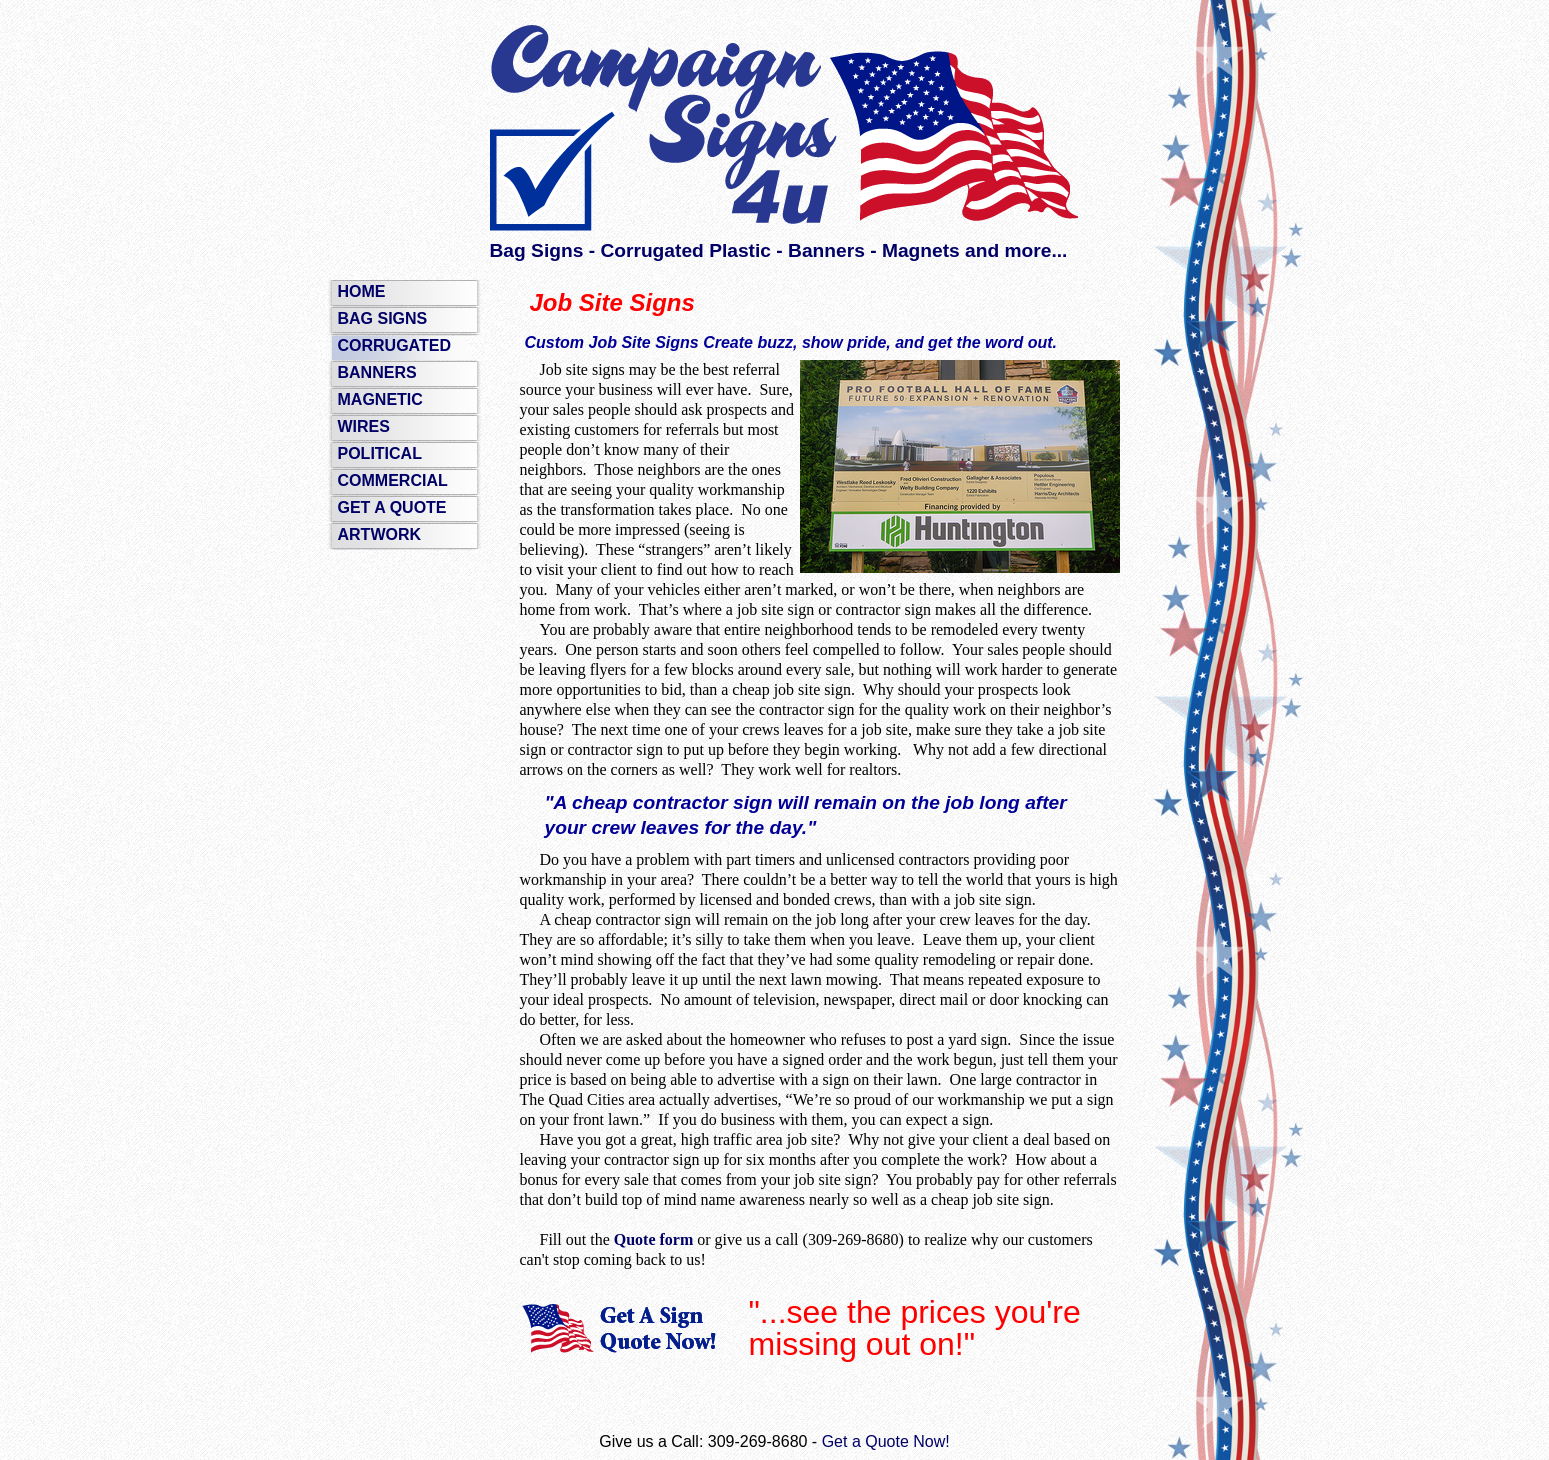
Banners (826, 250)
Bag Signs (537, 250)
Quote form (654, 1239)
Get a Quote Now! (886, 1441)
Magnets (921, 250)
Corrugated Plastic (685, 250)
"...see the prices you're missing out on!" (915, 1328)
